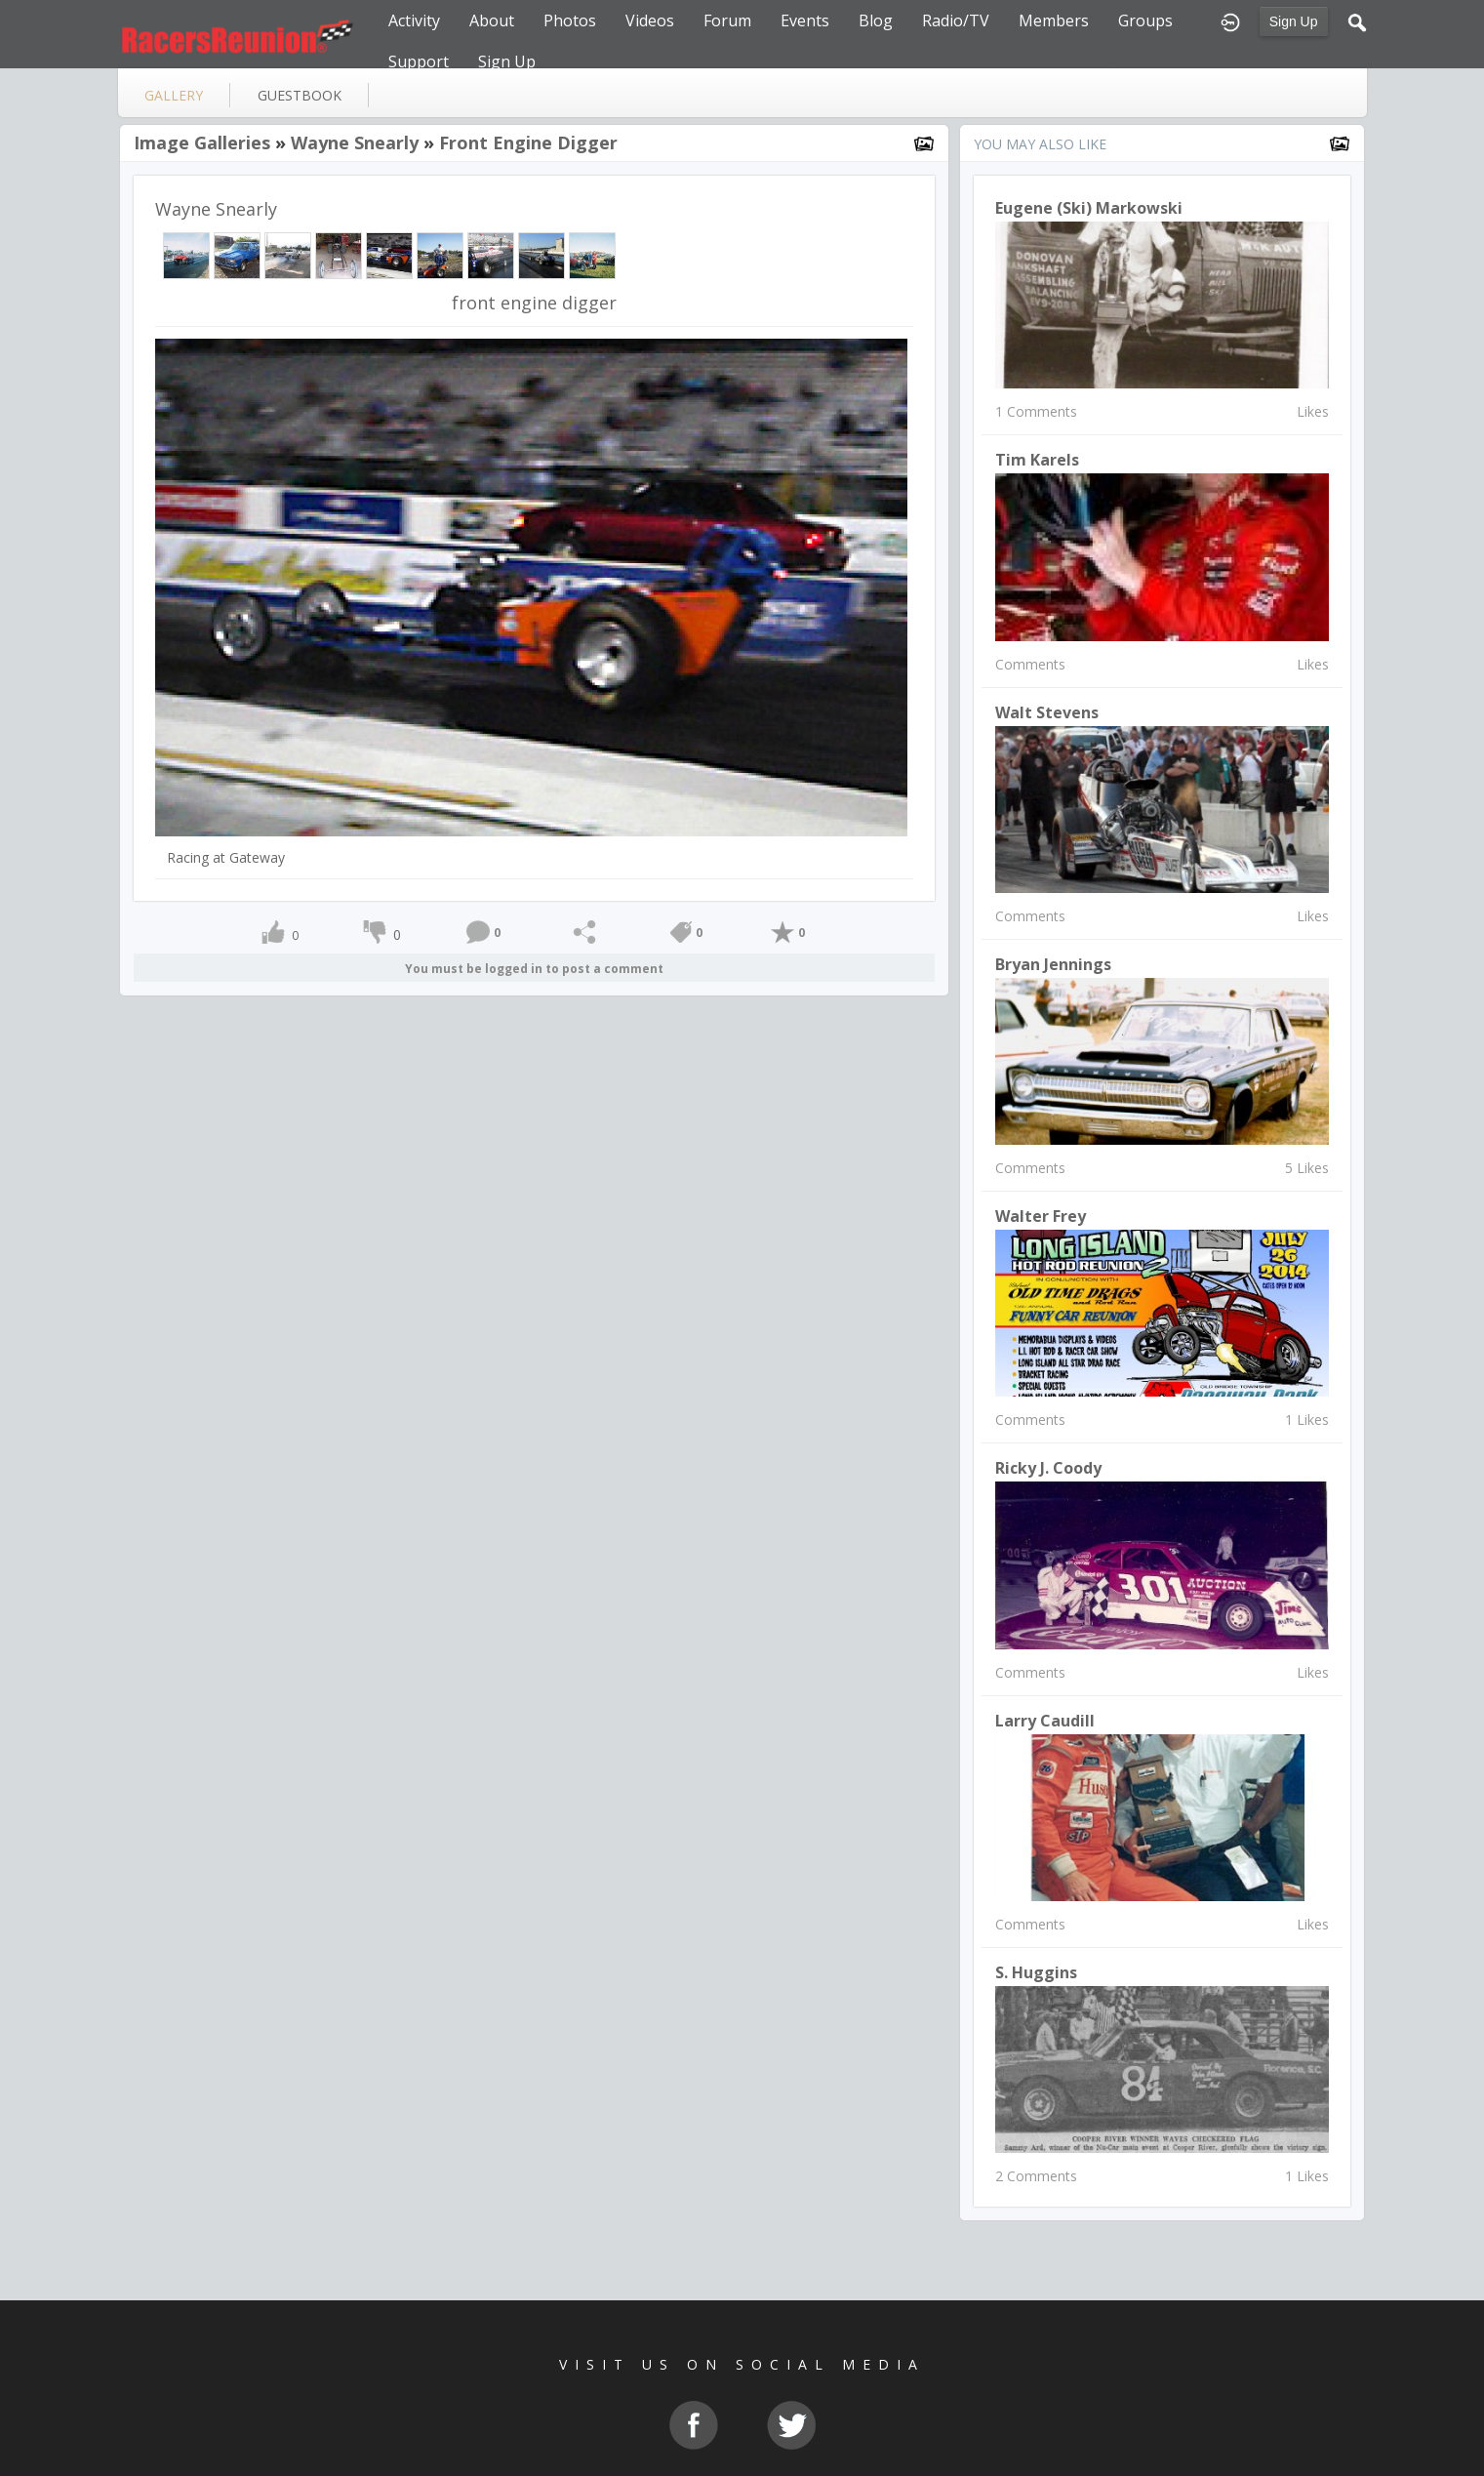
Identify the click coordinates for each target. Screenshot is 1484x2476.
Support (418, 61)
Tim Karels (1037, 459)
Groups (1145, 20)
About (491, 20)
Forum (727, 20)
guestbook (299, 95)
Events (805, 20)
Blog (876, 20)
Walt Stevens (1047, 712)
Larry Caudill (1045, 1720)
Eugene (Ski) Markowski (1089, 208)
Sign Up (1293, 21)
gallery (173, 95)
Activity (414, 20)
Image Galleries (202, 142)
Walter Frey (1040, 1216)
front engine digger (528, 142)
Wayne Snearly (355, 142)
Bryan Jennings (1053, 964)
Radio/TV (955, 20)
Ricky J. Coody (1048, 1468)
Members (1054, 20)
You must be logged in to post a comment (534, 968)
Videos (649, 20)
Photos (569, 20)
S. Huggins (1036, 1972)
